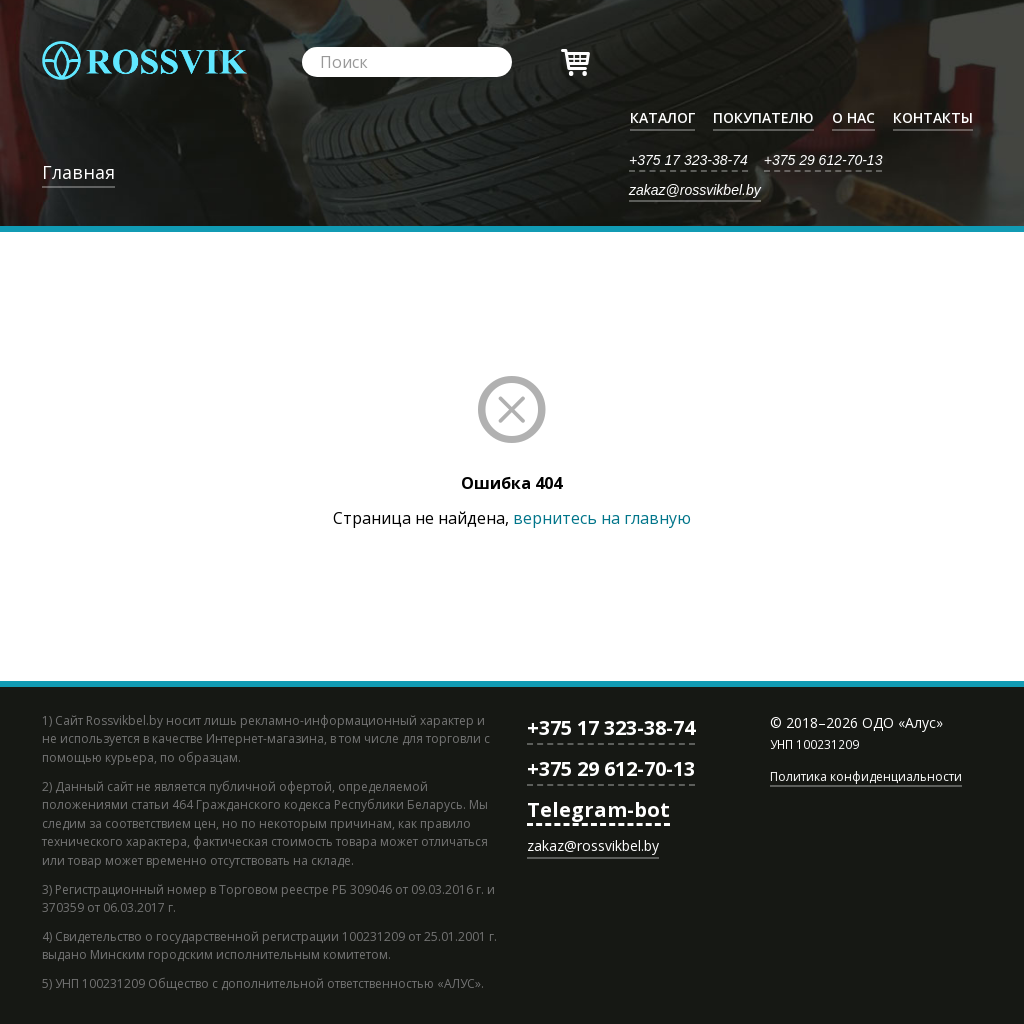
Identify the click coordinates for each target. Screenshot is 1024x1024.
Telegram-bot (598, 809)
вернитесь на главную (602, 518)
